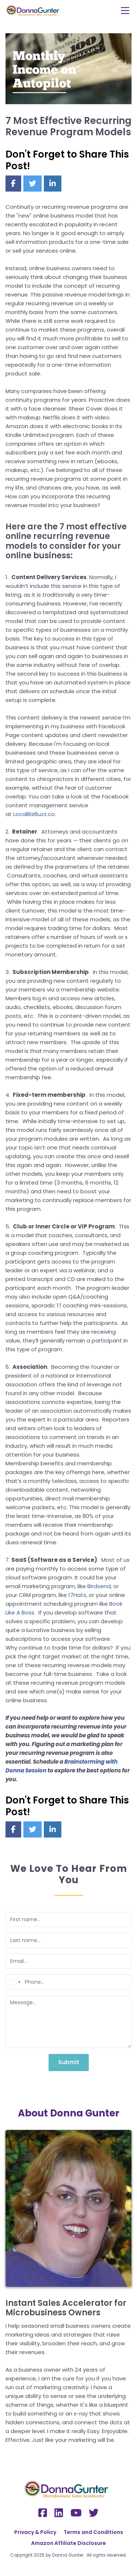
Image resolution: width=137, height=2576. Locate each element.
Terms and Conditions (93, 2532)
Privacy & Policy (35, 2532)
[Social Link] (42, 2513)
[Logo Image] (34, 11)
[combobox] (14, 1982)
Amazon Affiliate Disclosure (68, 2543)
